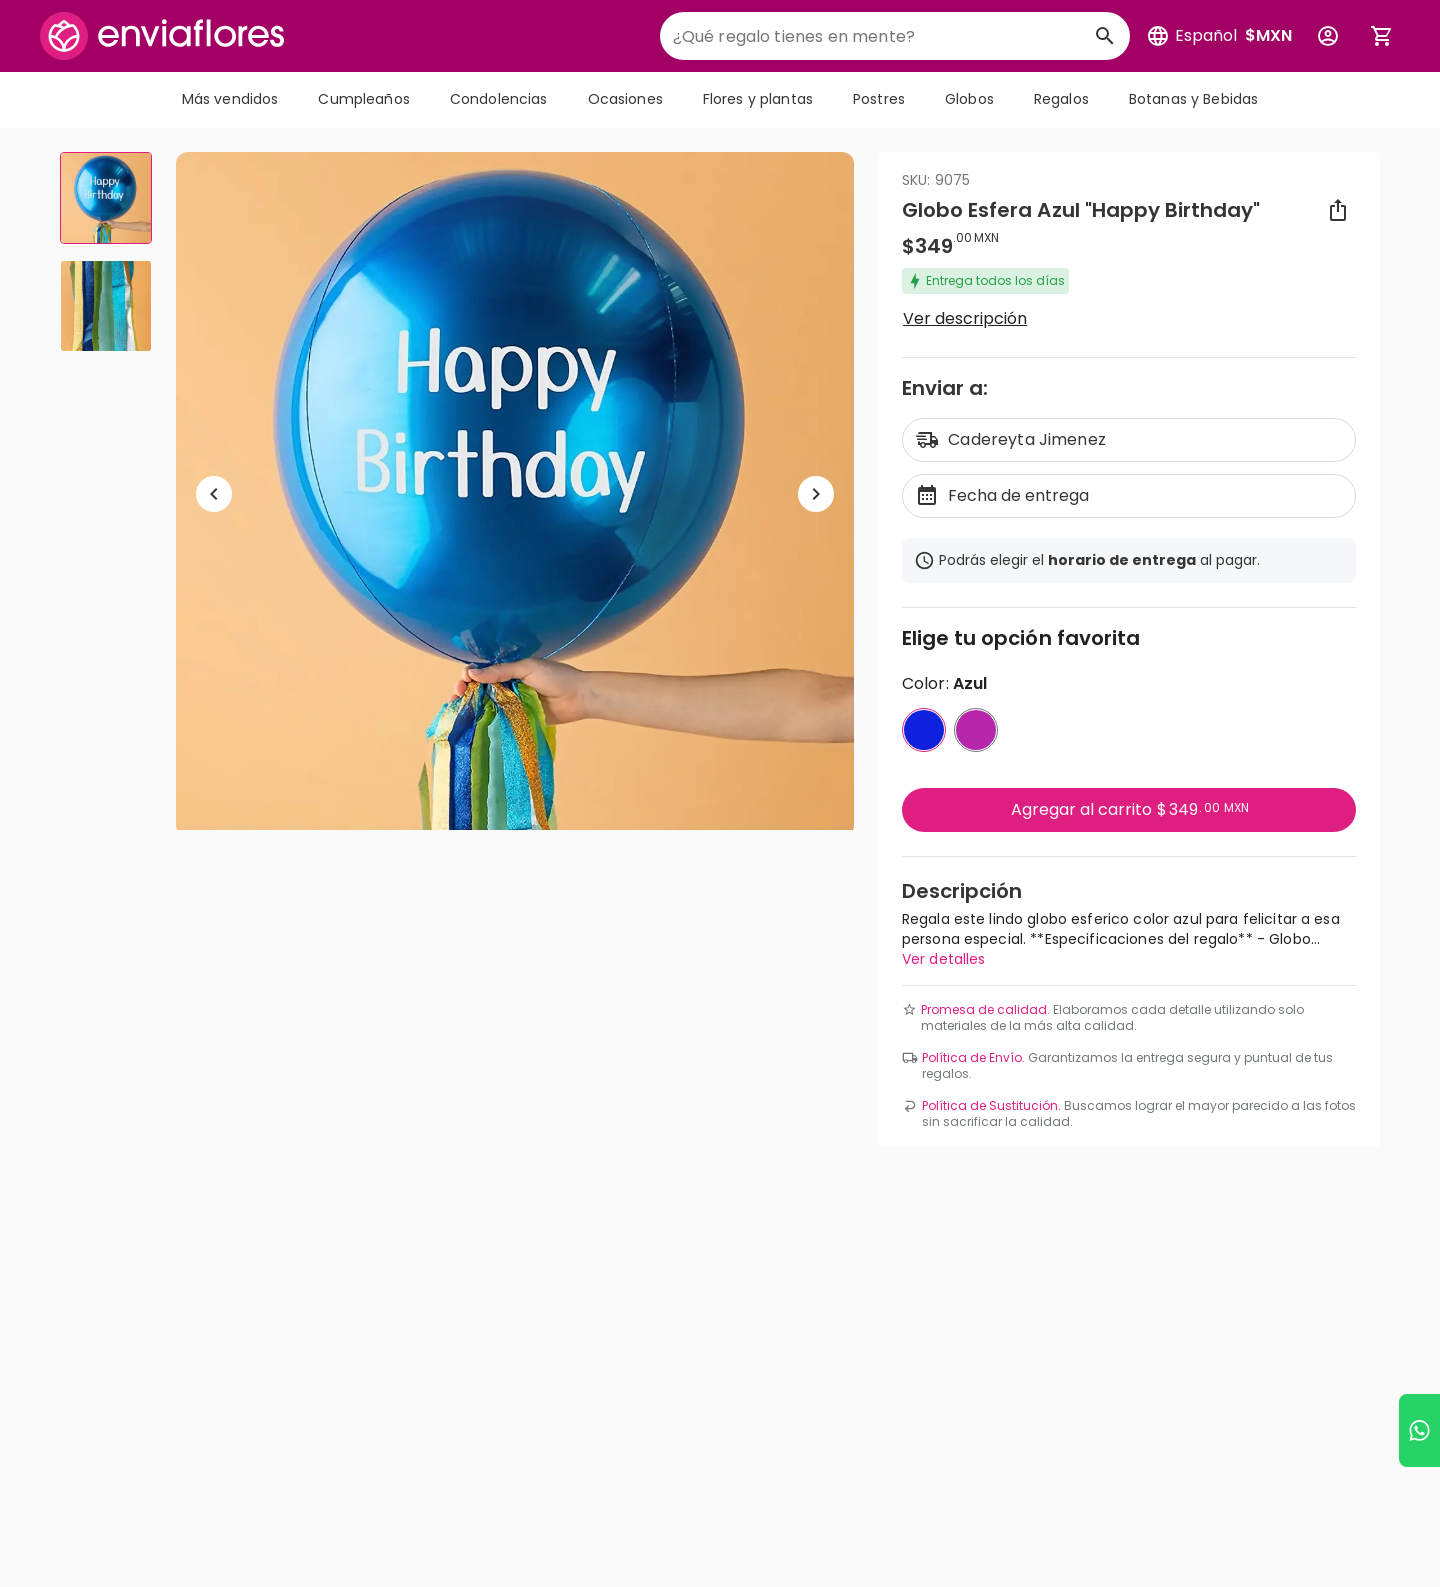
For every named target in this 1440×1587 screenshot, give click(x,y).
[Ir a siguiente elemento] (816, 494)
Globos (969, 99)
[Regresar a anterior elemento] (214, 494)
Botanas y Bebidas (1193, 99)
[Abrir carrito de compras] (1382, 36)
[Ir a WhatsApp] (1419, 1430)
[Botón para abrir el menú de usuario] (1328, 36)
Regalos (1061, 99)
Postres (879, 99)
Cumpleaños (363, 99)
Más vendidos (230, 99)
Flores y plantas (758, 99)
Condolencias (499, 99)
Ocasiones (625, 99)
